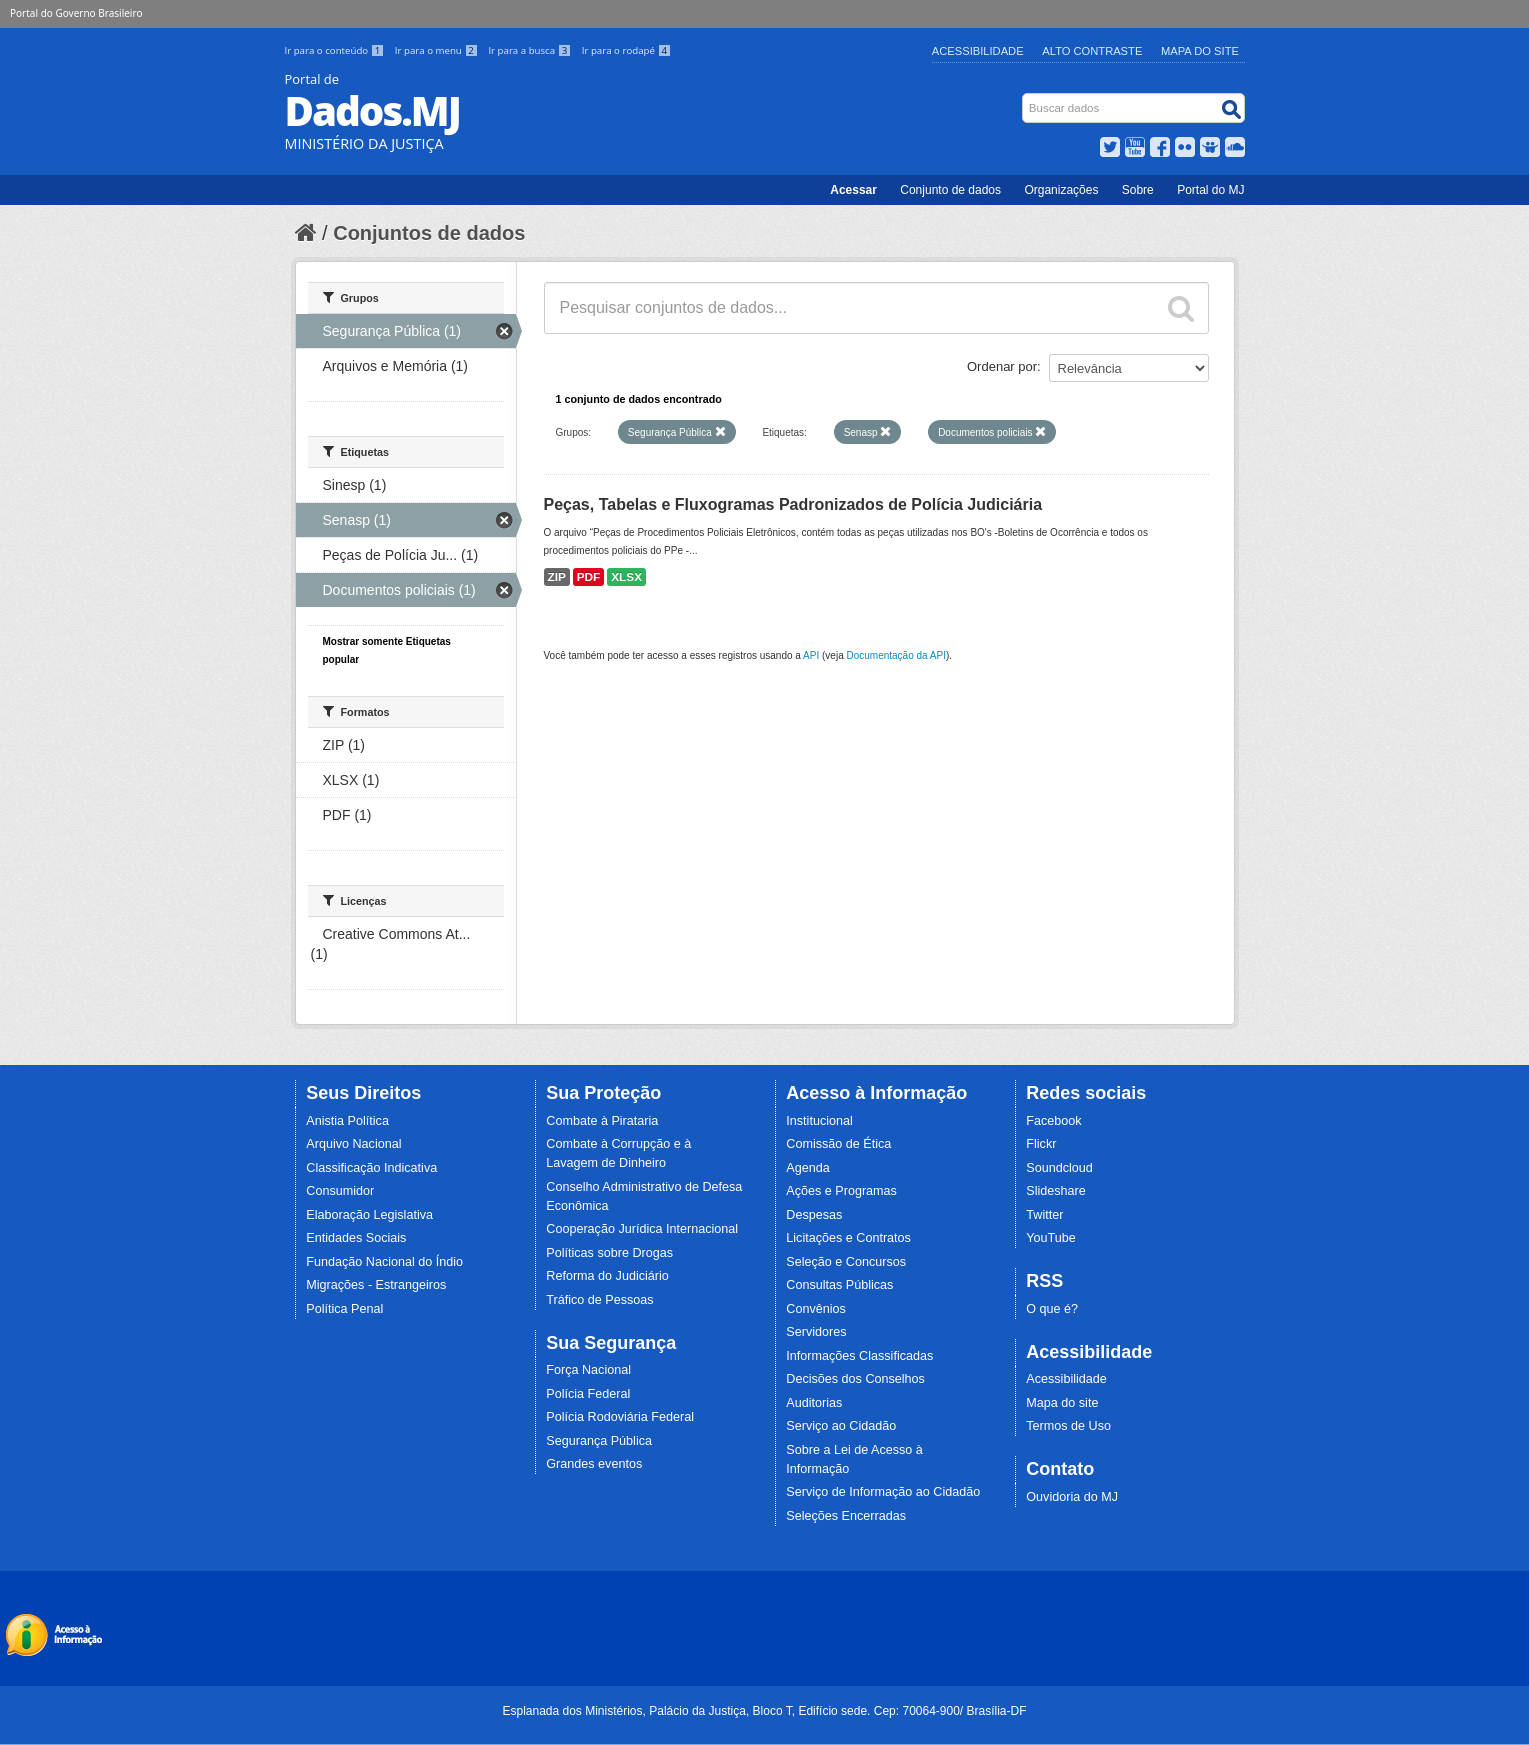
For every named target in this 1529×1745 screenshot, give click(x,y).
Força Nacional (588, 1370)
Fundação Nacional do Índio (384, 1262)
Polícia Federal (588, 1394)
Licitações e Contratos (848, 1238)
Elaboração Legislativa (369, 1215)
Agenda (807, 1168)
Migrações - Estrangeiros (376, 1285)
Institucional (819, 1121)
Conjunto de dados (950, 190)
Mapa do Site (1200, 51)
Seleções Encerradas (846, 1516)
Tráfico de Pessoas (599, 1300)
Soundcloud (1059, 1168)
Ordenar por (1002, 366)
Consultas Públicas (839, 1285)
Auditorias (814, 1403)
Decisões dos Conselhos (855, 1379)
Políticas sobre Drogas (609, 1253)
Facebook (1053, 1121)
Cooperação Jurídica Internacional (642, 1229)
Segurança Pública (599, 1441)
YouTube (1051, 1238)
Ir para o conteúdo (336, 50)
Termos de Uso (1068, 1426)
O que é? (1052, 1309)
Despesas (814, 1215)
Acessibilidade (978, 51)
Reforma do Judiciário (607, 1276)
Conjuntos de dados (429, 233)
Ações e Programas (841, 1191)
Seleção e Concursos (846, 1262)
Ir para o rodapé (626, 50)
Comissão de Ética (838, 1144)
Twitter (1044, 1215)
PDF (589, 577)
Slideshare (1056, 1191)
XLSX (626, 577)
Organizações (1061, 190)
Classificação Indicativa (371, 1168)
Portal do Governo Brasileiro (76, 13)
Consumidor (340, 1191)
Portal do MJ (1210, 190)
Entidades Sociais (356, 1238)
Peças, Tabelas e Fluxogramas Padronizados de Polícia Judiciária (793, 504)
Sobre (1138, 190)
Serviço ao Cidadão (841, 1426)
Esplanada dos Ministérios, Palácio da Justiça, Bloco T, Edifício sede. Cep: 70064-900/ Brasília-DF (764, 1711)
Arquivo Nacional (353, 1144)
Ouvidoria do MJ (1072, 1497)
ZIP (557, 577)
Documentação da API (896, 655)
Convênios (816, 1309)
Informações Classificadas (859, 1356)
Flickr (1041, 1144)
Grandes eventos (594, 1464)
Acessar (853, 190)
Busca (1023, 97)
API (811, 655)
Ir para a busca (530, 50)
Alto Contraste (1092, 51)
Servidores (816, 1332)
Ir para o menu (438, 50)
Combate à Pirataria (602, 1121)
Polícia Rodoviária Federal (620, 1417)
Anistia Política (347, 1121)
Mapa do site (1062, 1403)
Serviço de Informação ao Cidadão (883, 1492)
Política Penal (344, 1309)
